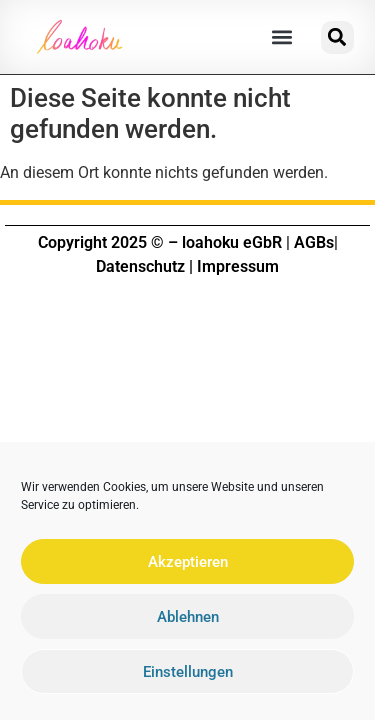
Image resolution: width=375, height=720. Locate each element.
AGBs (314, 242)
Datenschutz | (144, 266)
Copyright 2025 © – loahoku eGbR (160, 242)
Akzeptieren (188, 566)
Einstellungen (188, 676)
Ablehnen (188, 621)
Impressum (238, 266)
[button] (281, 37)
